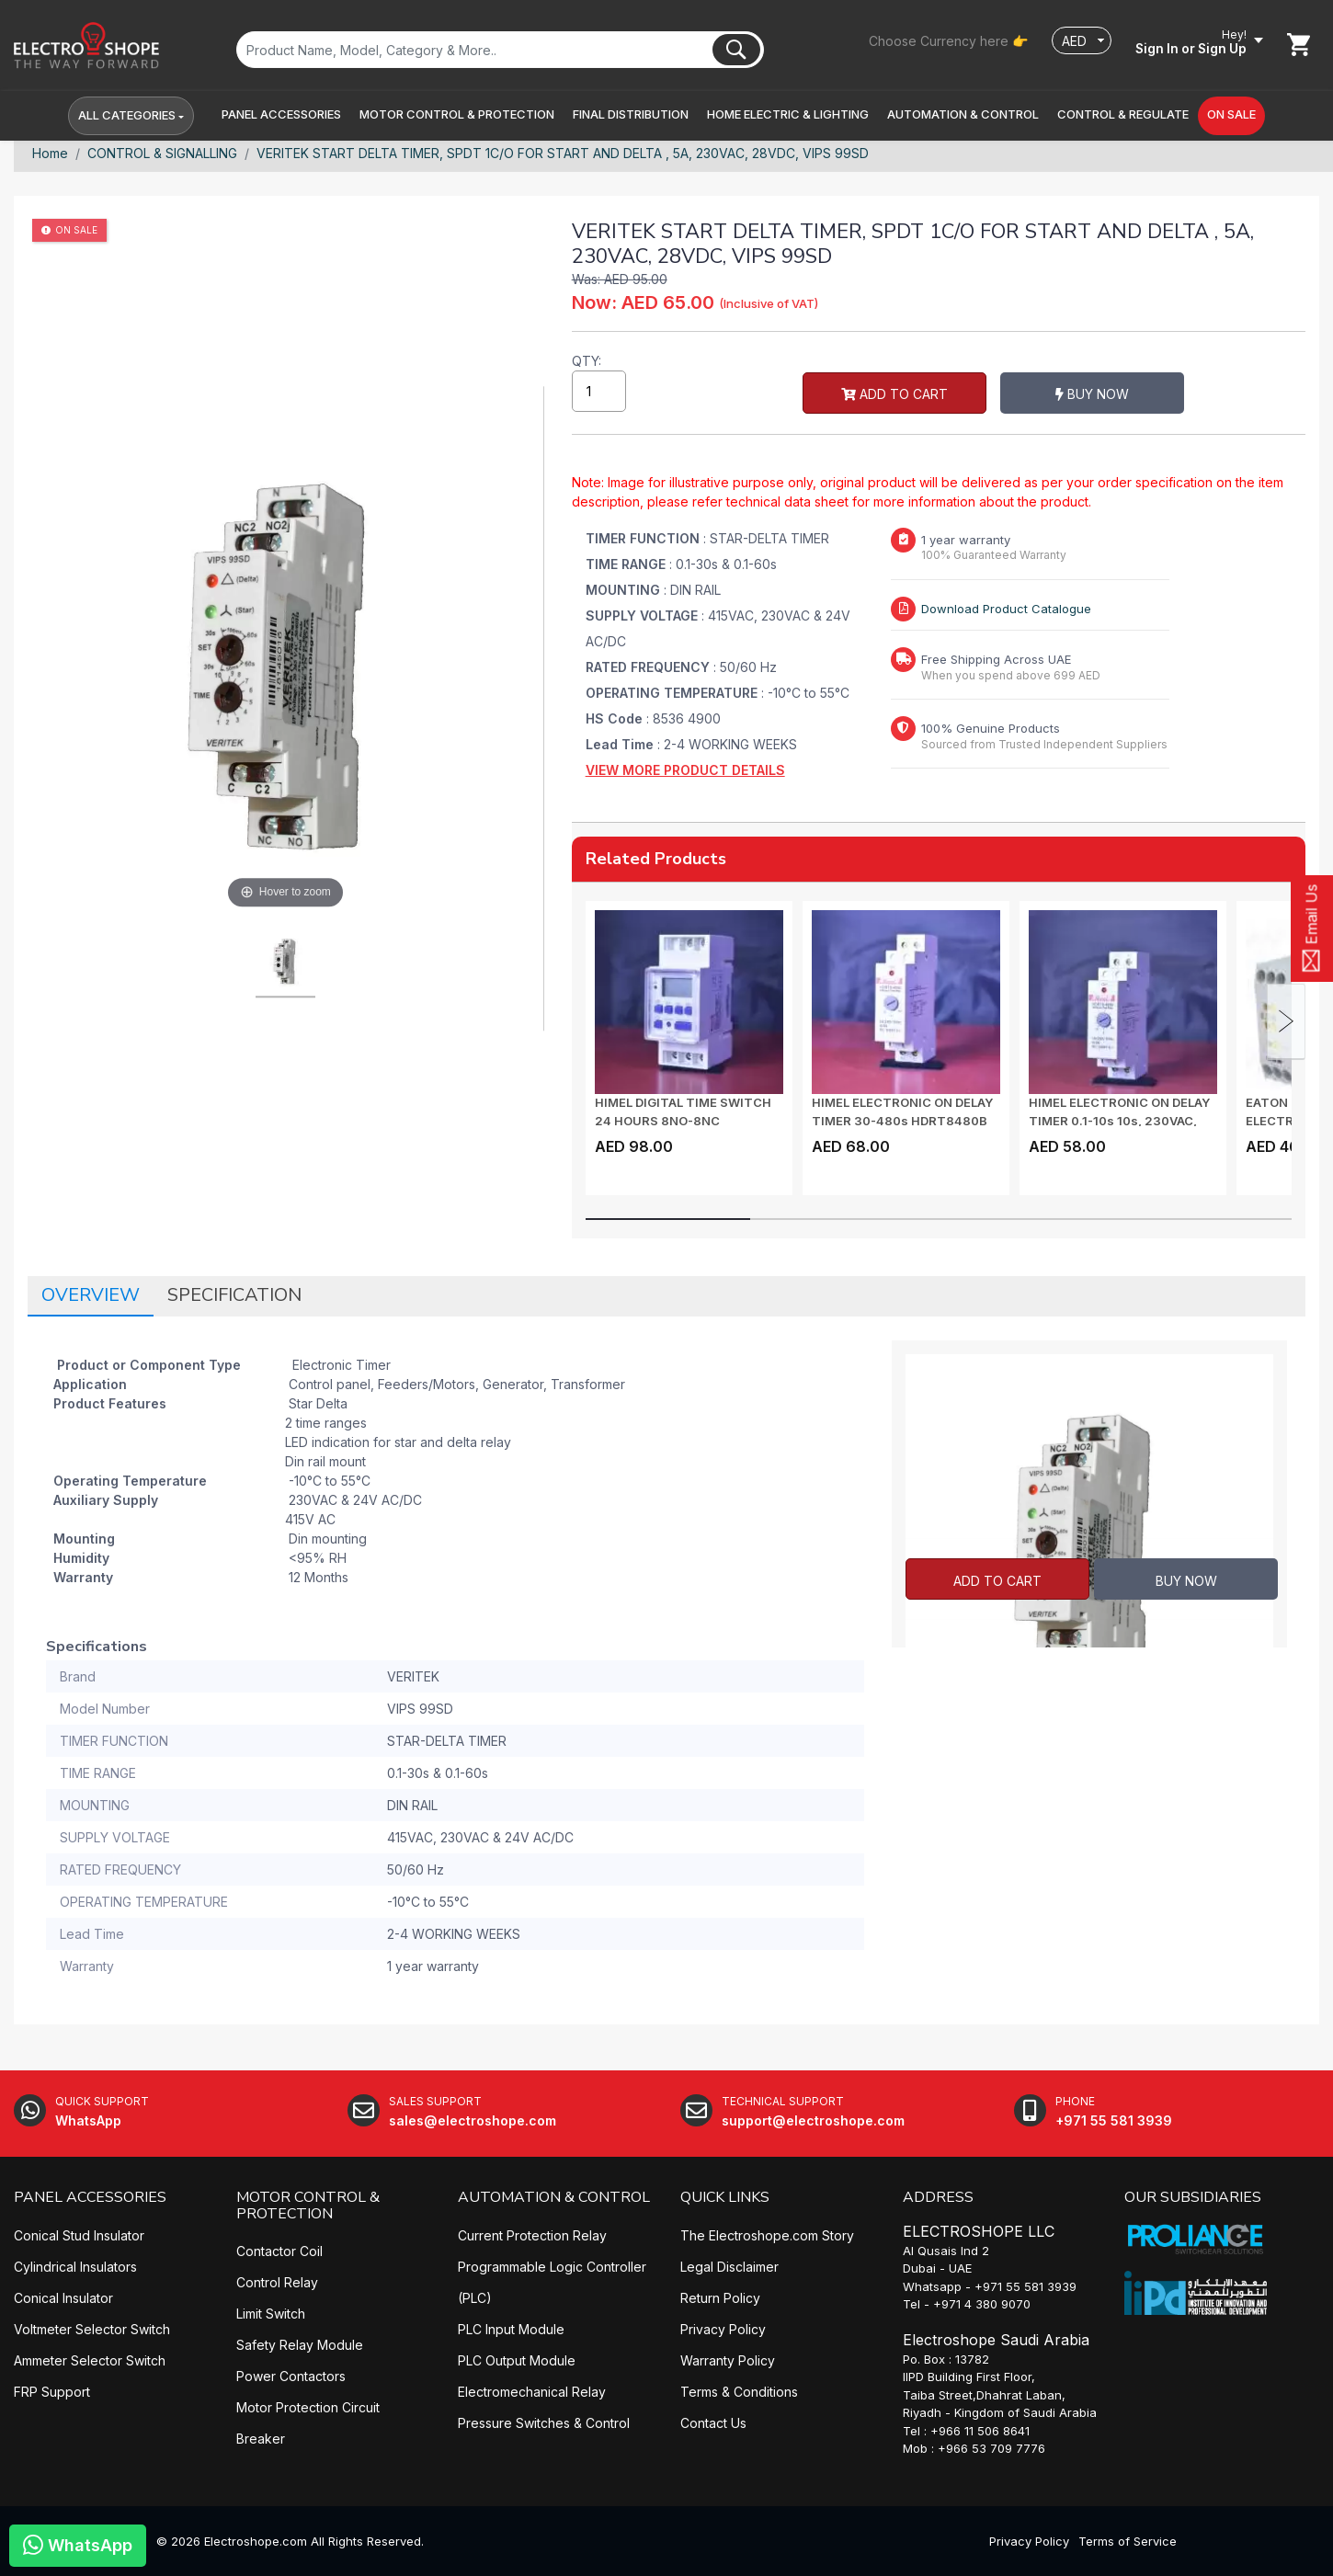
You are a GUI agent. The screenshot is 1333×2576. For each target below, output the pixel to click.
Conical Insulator (63, 2298)
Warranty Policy (727, 2360)
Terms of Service (1127, 2541)
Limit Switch (270, 2314)
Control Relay (277, 2283)
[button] (281, 115)
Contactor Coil (279, 2252)
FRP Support (52, 2391)
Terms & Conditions (739, 2391)
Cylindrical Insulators (75, 2266)
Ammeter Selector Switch (89, 2360)
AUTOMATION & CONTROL (554, 2197)
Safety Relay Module (299, 2346)
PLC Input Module (511, 2329)
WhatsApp (77, 2544)
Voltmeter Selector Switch (92, 2329)
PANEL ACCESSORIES (90, 2197)
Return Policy (720, 2298)
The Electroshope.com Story (767, 2235)
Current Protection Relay (532, 2235)
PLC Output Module (516, 2360)
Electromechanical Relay (532, 2391)
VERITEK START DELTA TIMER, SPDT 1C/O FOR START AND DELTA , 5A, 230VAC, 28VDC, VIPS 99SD (562, 153)
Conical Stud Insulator (79, 2235)
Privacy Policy (723, 2329)
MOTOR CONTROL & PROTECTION (308, 2205)
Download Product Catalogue (1006, 608)
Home (50, 153)
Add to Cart (721, 396)
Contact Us (713, 2423)
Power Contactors (291, 2377)
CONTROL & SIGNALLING (162, 153)
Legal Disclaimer (729, 2266)
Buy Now (919, 396)
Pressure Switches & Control (544, 2423)
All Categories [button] (127, 115)
